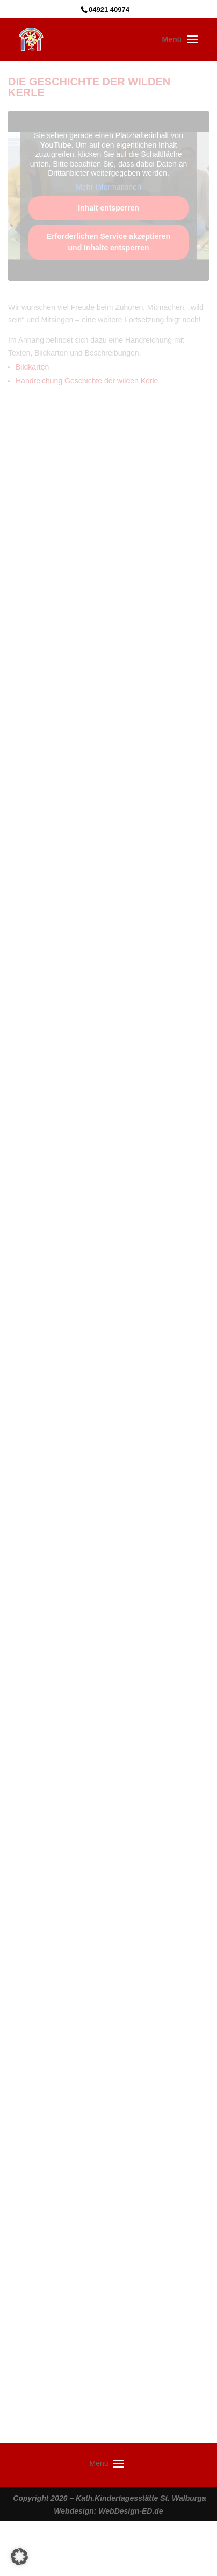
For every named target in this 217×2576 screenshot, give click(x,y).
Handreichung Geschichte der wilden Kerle (87, 381)
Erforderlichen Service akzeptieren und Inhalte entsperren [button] (108, 242)
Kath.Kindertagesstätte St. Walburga (141, 2498)
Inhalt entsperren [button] (108, 208)
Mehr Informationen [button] (108, 187)
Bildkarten (32, 367)
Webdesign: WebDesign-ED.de (108, 2511)
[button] (19, 2556)
